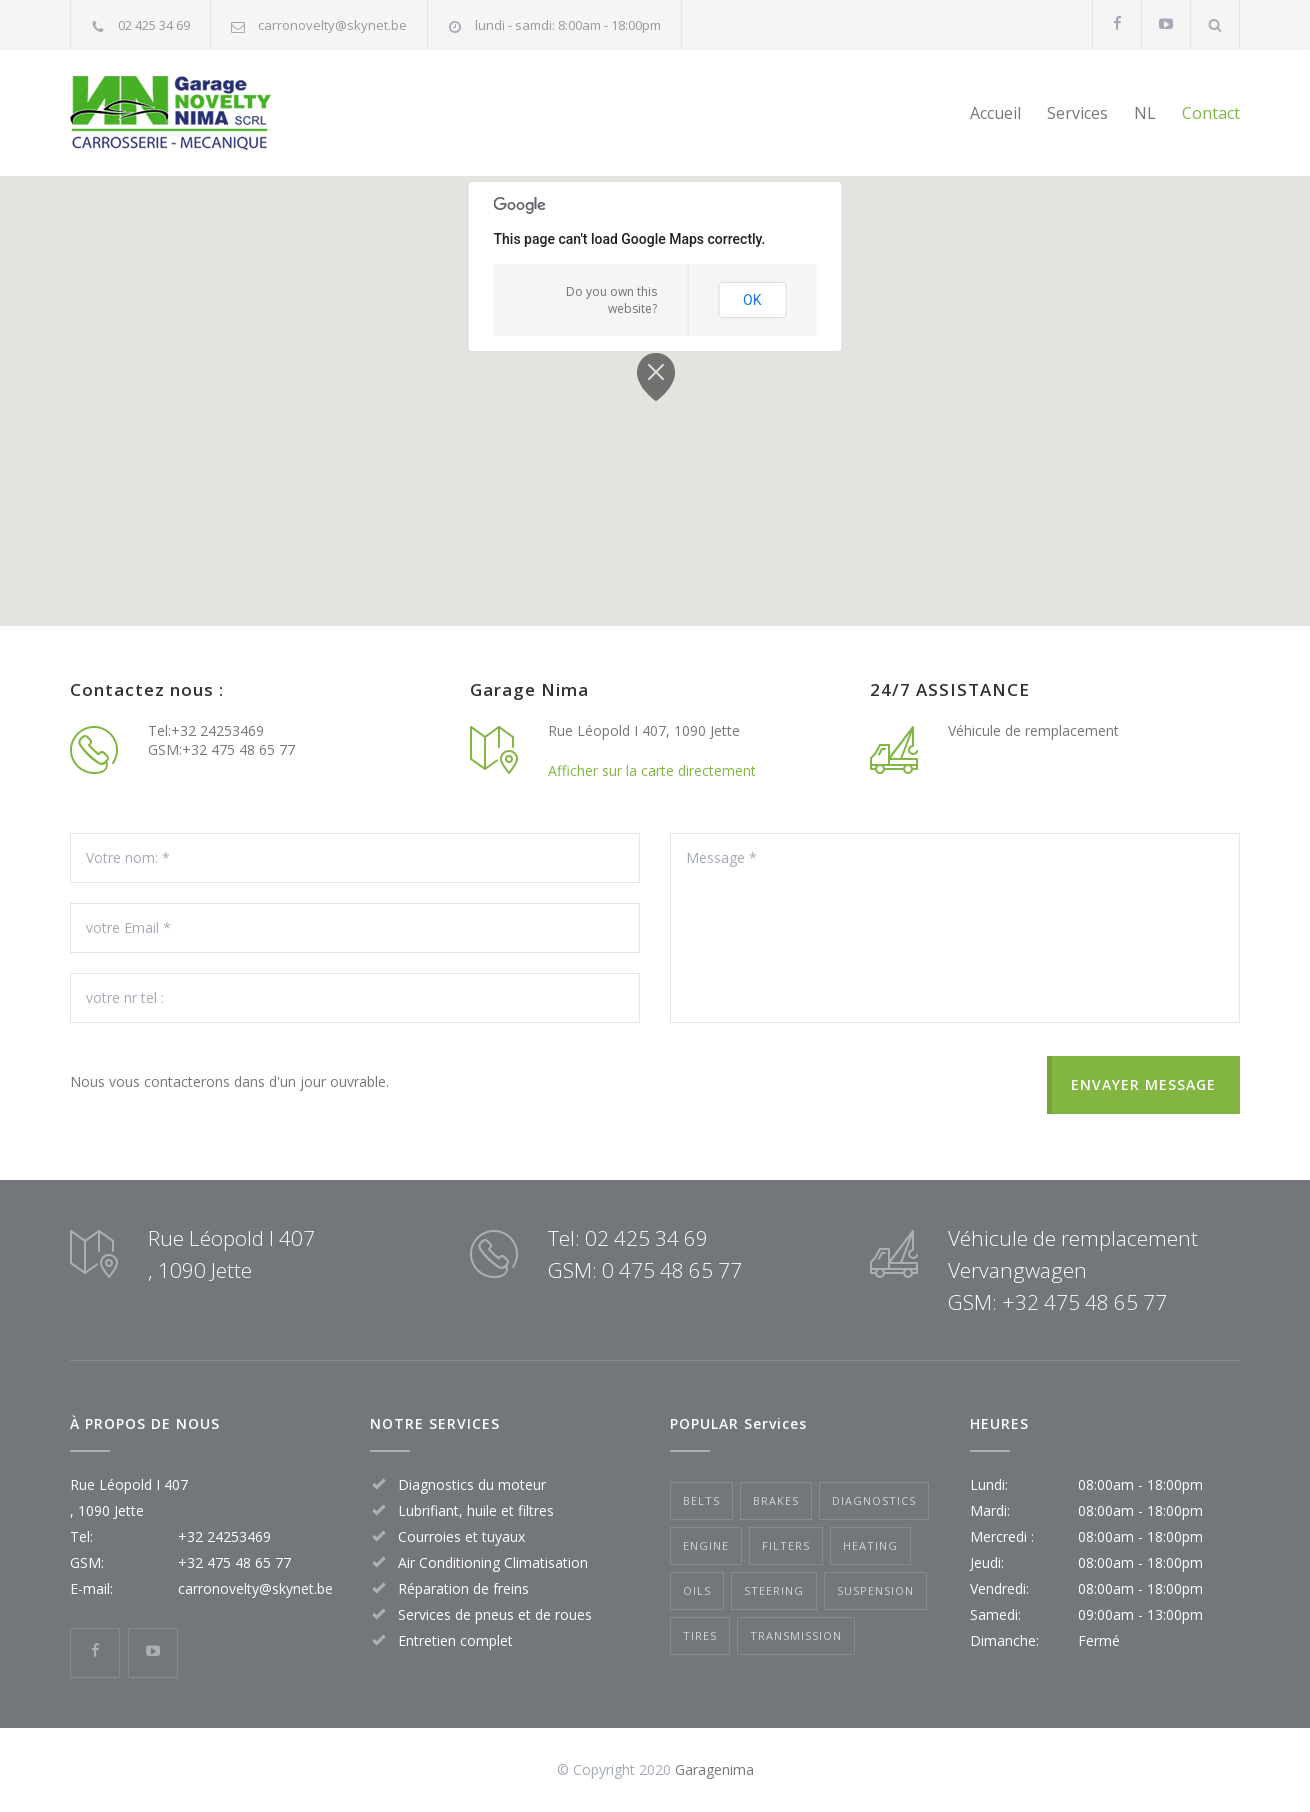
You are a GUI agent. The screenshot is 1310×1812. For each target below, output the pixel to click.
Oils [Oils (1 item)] (697, 1590)
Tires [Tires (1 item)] (700, 1635)
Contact (1211, 113)
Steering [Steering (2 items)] (774, 1590)
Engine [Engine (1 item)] (706, 1545)
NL (1145, 113)
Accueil (995, 113)
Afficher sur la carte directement (652, 770)
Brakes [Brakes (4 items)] (776, 1500)
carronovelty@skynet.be (332, 25)
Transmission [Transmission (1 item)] (796, 1635)
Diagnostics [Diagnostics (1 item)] (874, 1500)
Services (1077, 113)
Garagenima (714, 1769)
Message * (955, 928)
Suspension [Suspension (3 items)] (875, 1590)
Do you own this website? (611, 300)
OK (752, 300)
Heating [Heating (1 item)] (870, 1545)
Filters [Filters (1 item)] (786, 1545)
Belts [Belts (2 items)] (701, 1500)
